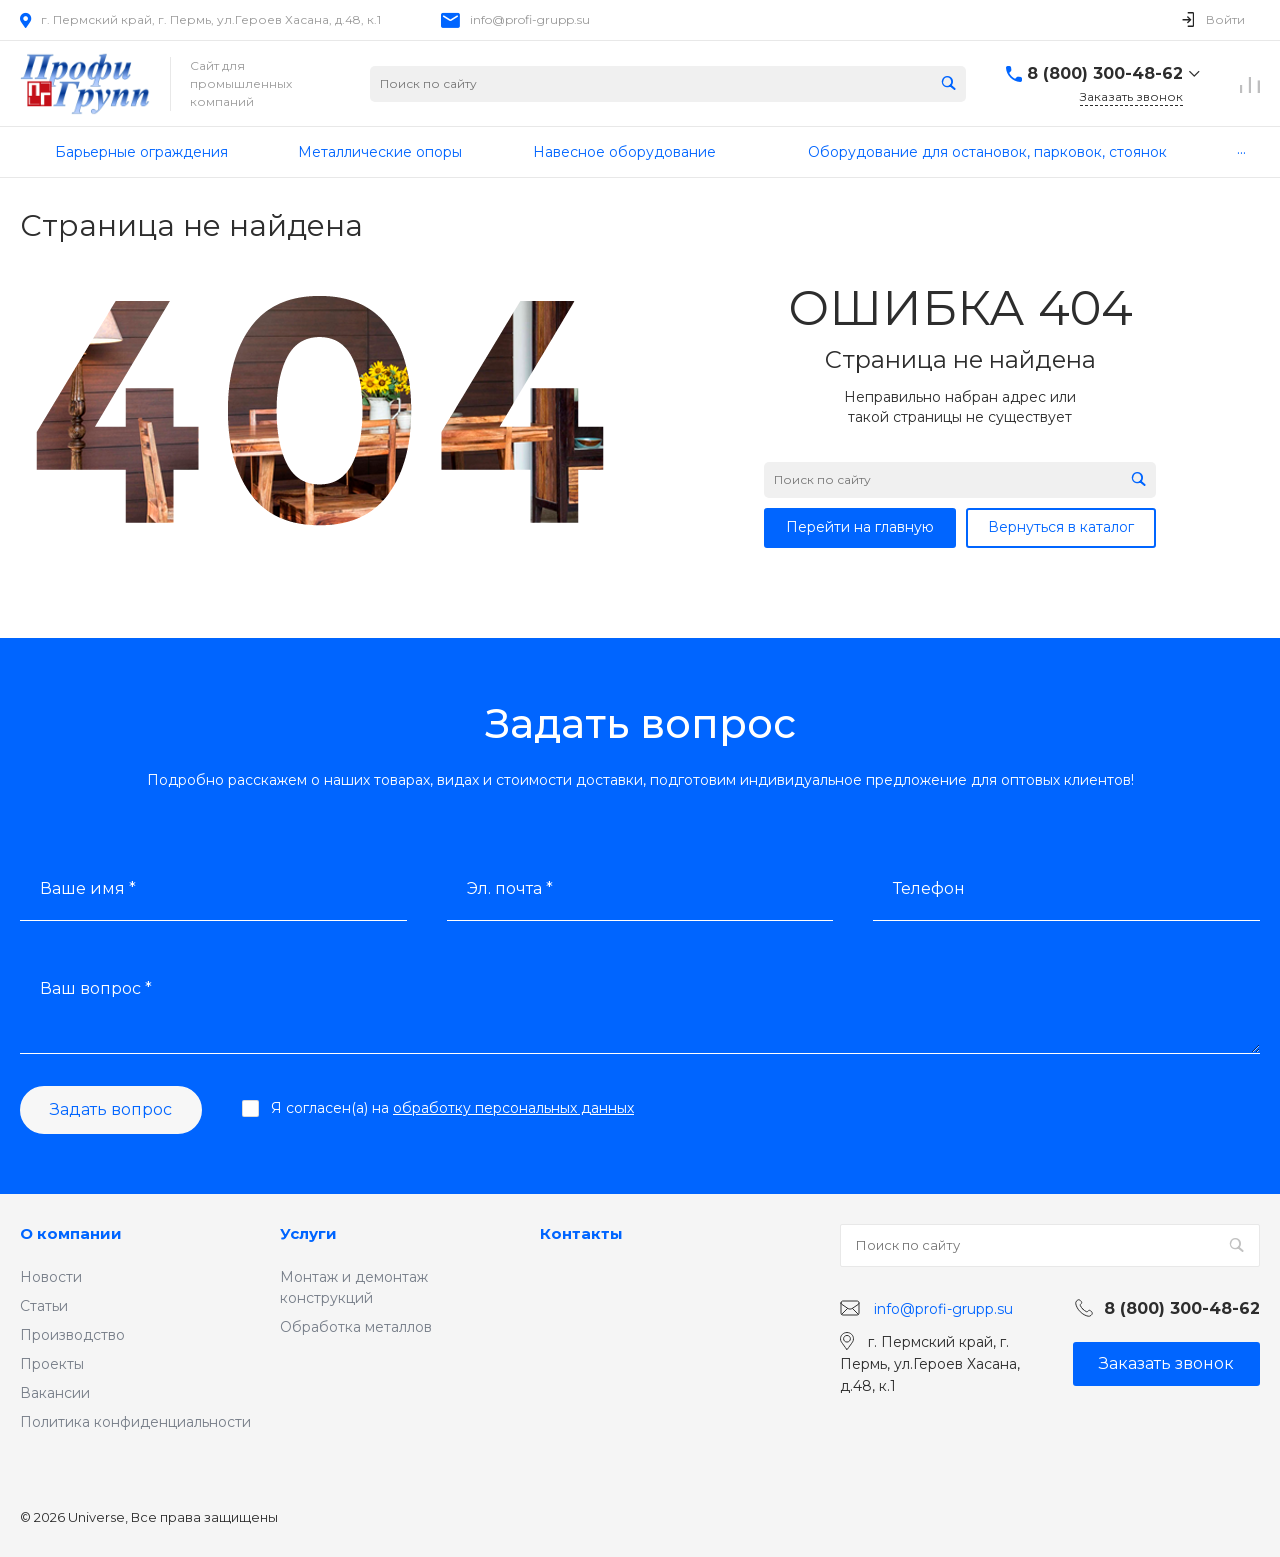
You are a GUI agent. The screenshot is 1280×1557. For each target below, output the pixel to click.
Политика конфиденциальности (135, 1422)
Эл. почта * (510, 888)
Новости (51, 1277)
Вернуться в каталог (1061, 527)
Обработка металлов (356, 1327)
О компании (71, 1233)
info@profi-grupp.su (530, 19)
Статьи (44, 1306)
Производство (72, 1335)
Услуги (308, 1233)
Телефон (929, 888)
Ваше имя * (88, 888)
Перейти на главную (860, 527)
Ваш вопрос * (96, 988)
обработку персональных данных (513, 1108)
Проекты (52, 1364)
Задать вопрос (111, 1109)
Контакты (581, 1233)
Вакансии (55, 1393)
